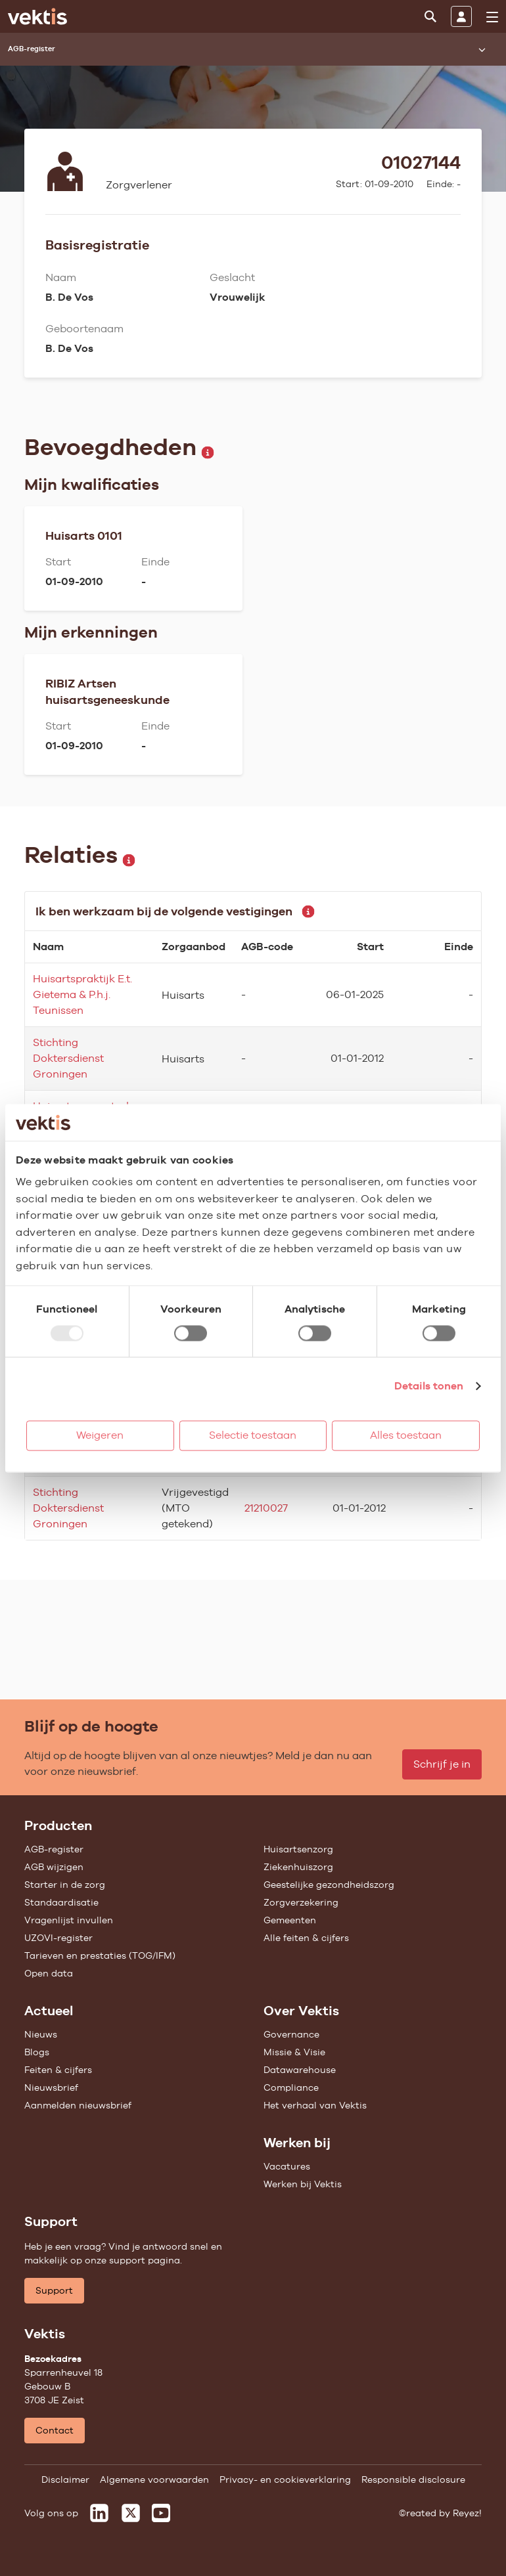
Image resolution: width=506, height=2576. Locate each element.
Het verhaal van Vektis (315, 2105)
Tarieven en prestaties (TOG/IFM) (99, 1955)
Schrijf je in (442, 1764)
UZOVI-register (58, 1937)
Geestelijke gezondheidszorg (329, 1884)
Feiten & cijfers (58, 2069)
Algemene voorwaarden (154, 2479)
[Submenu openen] (481, 49)
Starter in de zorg (64, 1884)
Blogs (36, 2052)
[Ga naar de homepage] (37, 16)
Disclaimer (65, 2479)
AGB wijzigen (53, 1867)
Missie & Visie (294, 2052)
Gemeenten (290, 1920)
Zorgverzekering (301, 1902)
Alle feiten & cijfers (306, 1937)
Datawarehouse (300, 2069)
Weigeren (100, 1435)
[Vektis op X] (130, 2512)
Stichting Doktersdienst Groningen (68, 1058)
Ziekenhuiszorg (298, 1867)
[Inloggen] (461, 16)
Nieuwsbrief (51, 2087)
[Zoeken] (430, 16)
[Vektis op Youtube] (161, 2512)
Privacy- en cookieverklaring (285, 2479)
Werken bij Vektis (303, 2184)
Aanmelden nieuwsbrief (77, 2105)
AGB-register (53, 1849)
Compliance (291, 2087)
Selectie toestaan (252, 1435)
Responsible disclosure (413, 2479)
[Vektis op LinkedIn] (99, 2512)
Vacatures (287, 2166)
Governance (291, 2034)
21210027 (266, 1508)
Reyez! (467, 2513)
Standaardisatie (61, 1902)
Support (54, 2290)
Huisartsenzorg (298, 1849)
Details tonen (428, 1386)
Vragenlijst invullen (68, 1920)
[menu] (492, 17)
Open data (48, 1973)
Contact (54, 2430)
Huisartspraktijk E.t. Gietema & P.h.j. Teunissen (82, 994)
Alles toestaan (406, 1435)
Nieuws (40, 2034)
